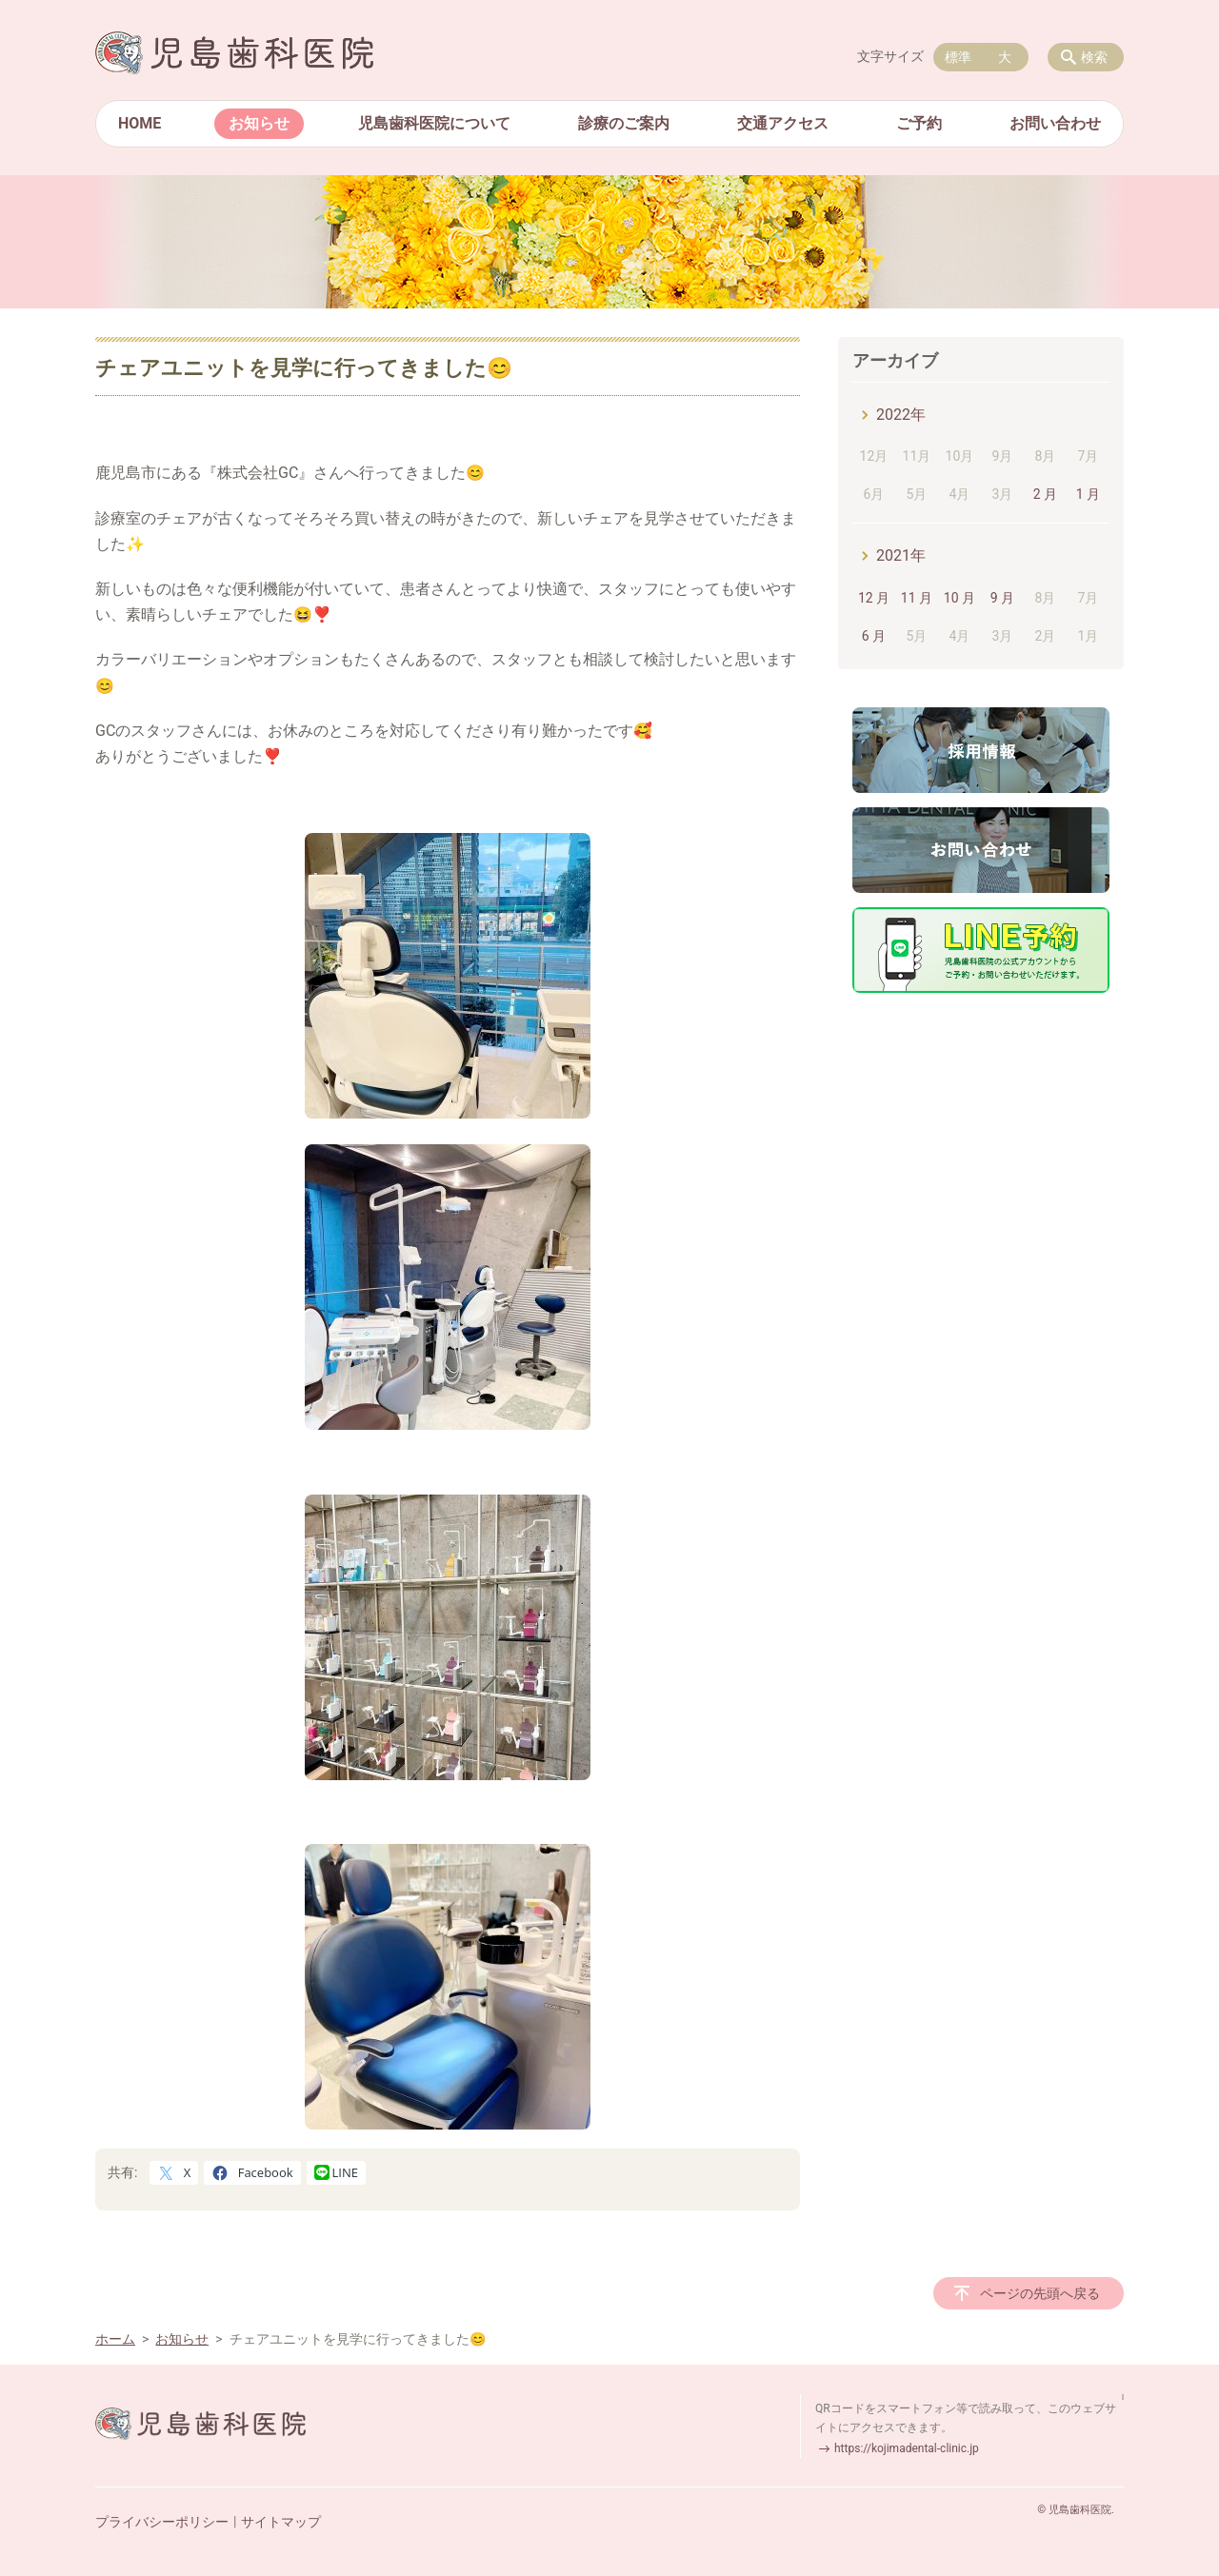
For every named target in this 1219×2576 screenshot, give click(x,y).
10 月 (959, 597)
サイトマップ (281, 2521)
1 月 (1088, 494)
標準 (958, 57)
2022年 (901, 415)
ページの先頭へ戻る (1040, 2293)
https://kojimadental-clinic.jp (906, 2448)
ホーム (115, 2339)
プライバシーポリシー (162, 2521)
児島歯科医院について (434, 123)
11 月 (916, 597)
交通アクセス (783, 123)
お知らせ (259, 123)
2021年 (901, 555)
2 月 (1045, 494)
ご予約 (919, 123)
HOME (139, 123)
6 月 (874, 636)
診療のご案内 (623, 123)
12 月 (873, 597)
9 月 (1002, 597)
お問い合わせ (1055, 123)
